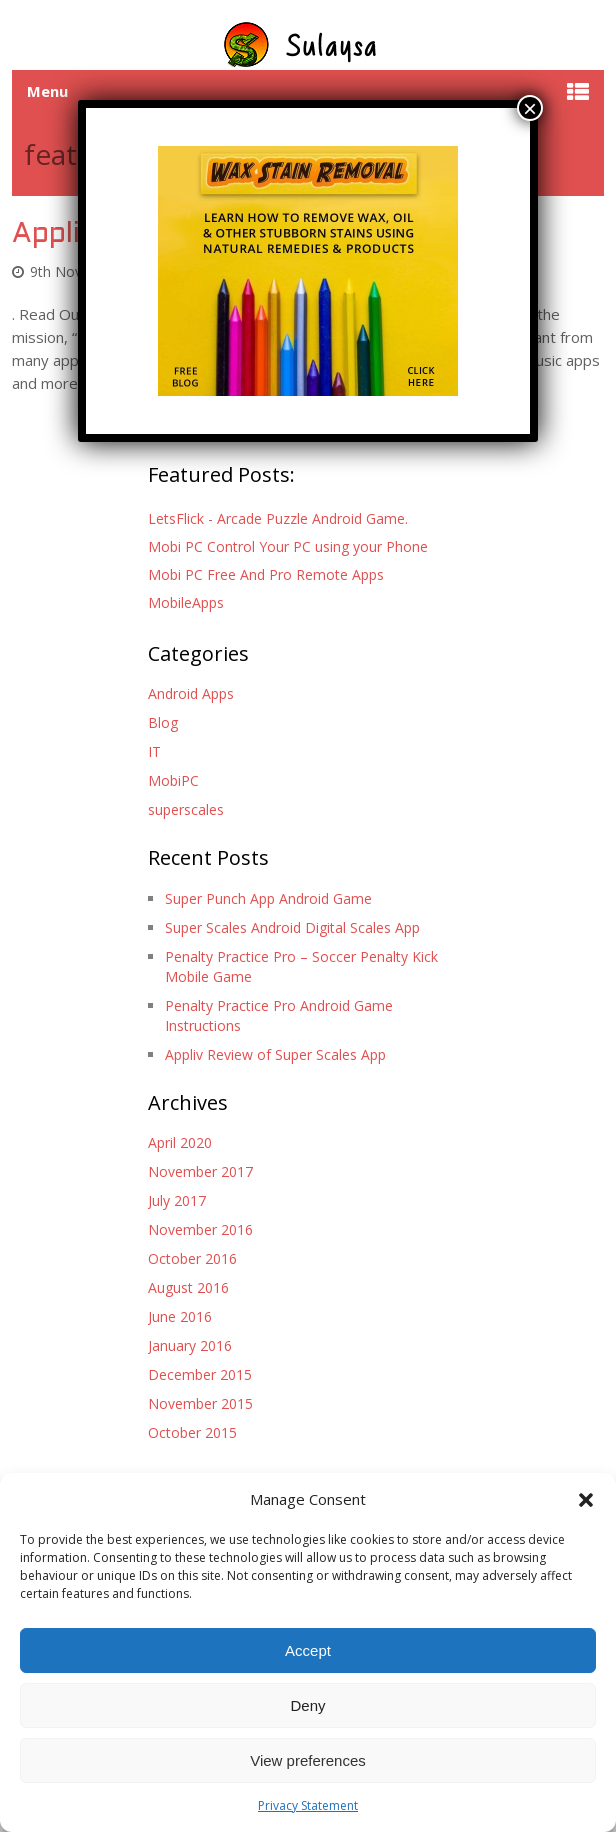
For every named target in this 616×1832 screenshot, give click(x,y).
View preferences (308, 1760)
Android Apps (191, 693)
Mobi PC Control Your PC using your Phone (288, 546)
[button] (586, 1500)
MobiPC (173, 780)
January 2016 (190, 1345)
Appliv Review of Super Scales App (275, 1054)
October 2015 (192, 1432)
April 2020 (180, 1142)
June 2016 (180, 1316)
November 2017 (200, 1171)
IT (154, 751)
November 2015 (200, 1403)
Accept (308, 1650)
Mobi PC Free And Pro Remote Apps (266, 574)
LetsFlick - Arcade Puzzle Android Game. (278, 518)
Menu (47, 91)
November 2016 (200, 1229)
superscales (186, 809)
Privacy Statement (308, 1805)
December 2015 (200, 1374)
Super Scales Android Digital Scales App (292, 927)
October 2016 (192, 1258)
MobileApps (186, 602)
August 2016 (188, 1287)
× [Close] (530, 108)
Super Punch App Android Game (268, 898)
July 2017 (177, 1200)
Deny (307, 1705)
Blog (163, 722)
